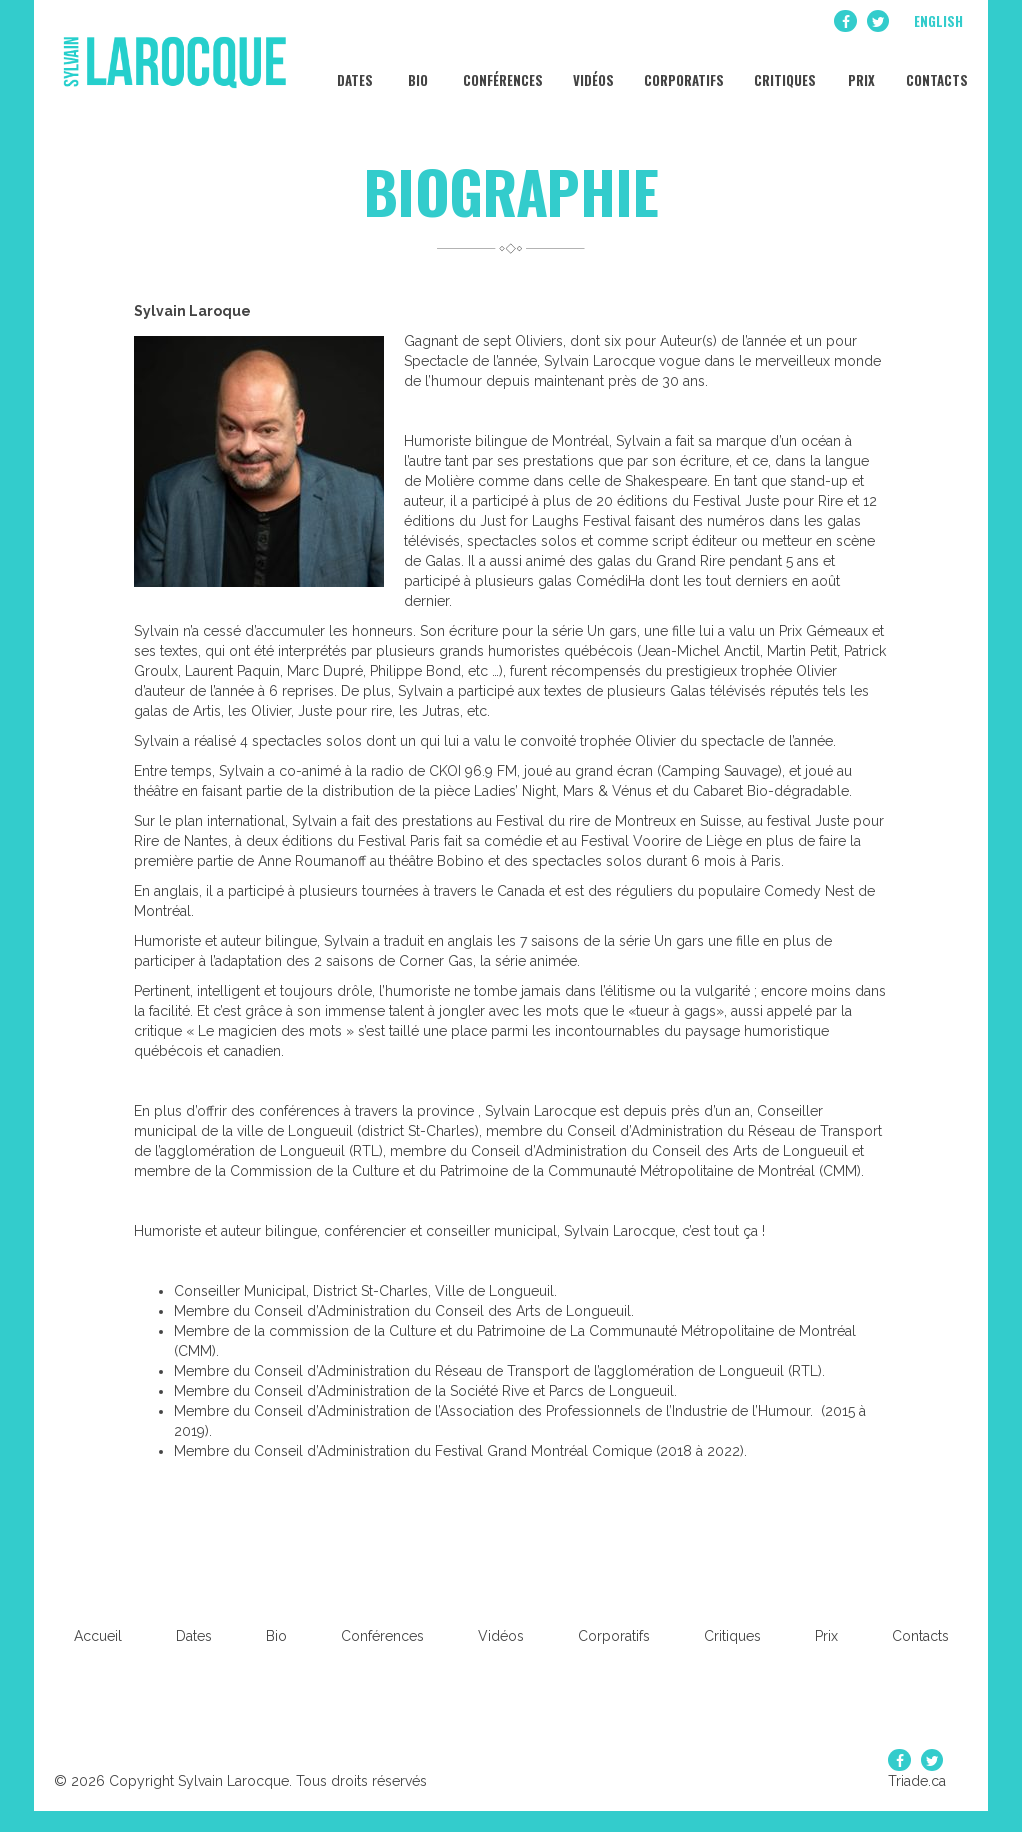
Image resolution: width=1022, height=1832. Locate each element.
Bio (416, 70)
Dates (353, 70)
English (938, 21)
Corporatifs (682, 70)
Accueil (98, 1636)
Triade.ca (917, 1781)
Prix (859, 70)
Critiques (783, 70)
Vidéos (592, 70)
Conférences (501, 70)
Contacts (935, 70)
